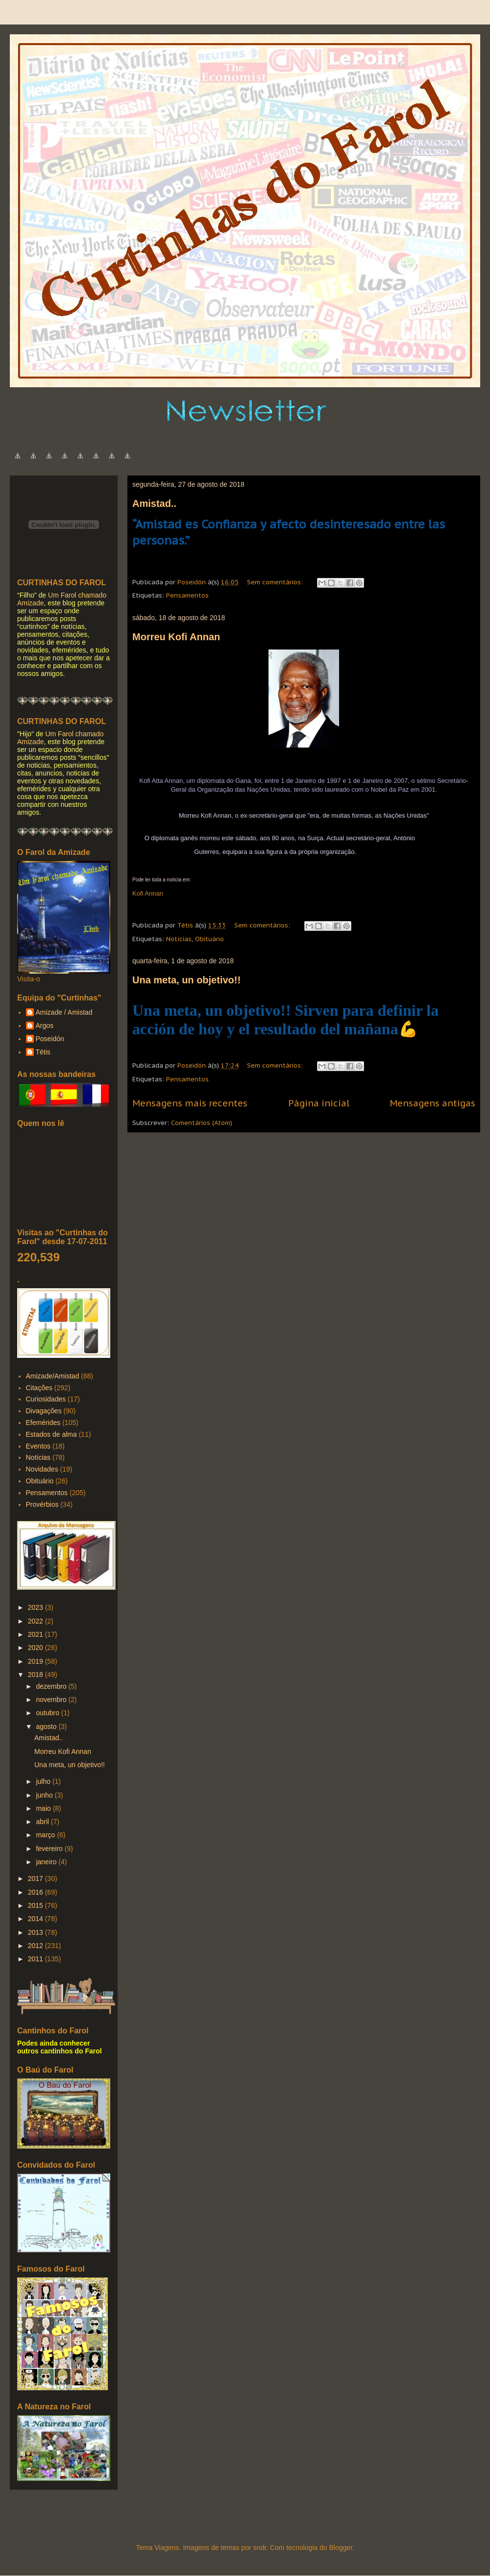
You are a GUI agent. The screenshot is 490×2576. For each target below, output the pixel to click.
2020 (36, 1647)
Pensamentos (187, 595)
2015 (36, 1905)
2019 (36, 1661)
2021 (36, 1634)
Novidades (42, 1469)
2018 (36, 1674)
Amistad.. (154, 503)
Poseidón (50, 1039)
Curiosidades (46, 1399)
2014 (36, 1919)
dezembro (52, 1686)
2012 (36, 1946)
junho (45, 1795)
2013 (36, 1932)
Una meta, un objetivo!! (186, 980)
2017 (36, 1878)
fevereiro (50, 1848)
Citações (39, 1388)
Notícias (179, 939)
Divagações (44, 1411)
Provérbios (42, 1504)
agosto (47, 1726)
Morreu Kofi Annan (176, 636)
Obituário (209, 939)
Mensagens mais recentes (189, 1103)
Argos (45, 1025)
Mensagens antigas (432, 1103)
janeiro (47, 1862)
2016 (36, 1892)
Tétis (43, 1052)
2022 (36, 1621)
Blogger (340, 2547)
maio (44, 1808)
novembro (52, 1699)
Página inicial (318, 1103)
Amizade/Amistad (52, 1376)
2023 (36, 1607)
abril (43, 1822)
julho (44, 1781)
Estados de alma (51, 1434)
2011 (36, 1959)
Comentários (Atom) (201, 1123)
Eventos (38, 1446)
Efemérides (43, 1422)
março (46, 1835)
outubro (48, 1713)
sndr (259, 2547)
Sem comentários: (276, 582)
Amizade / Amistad (64, 1012)
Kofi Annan (147, 893)
